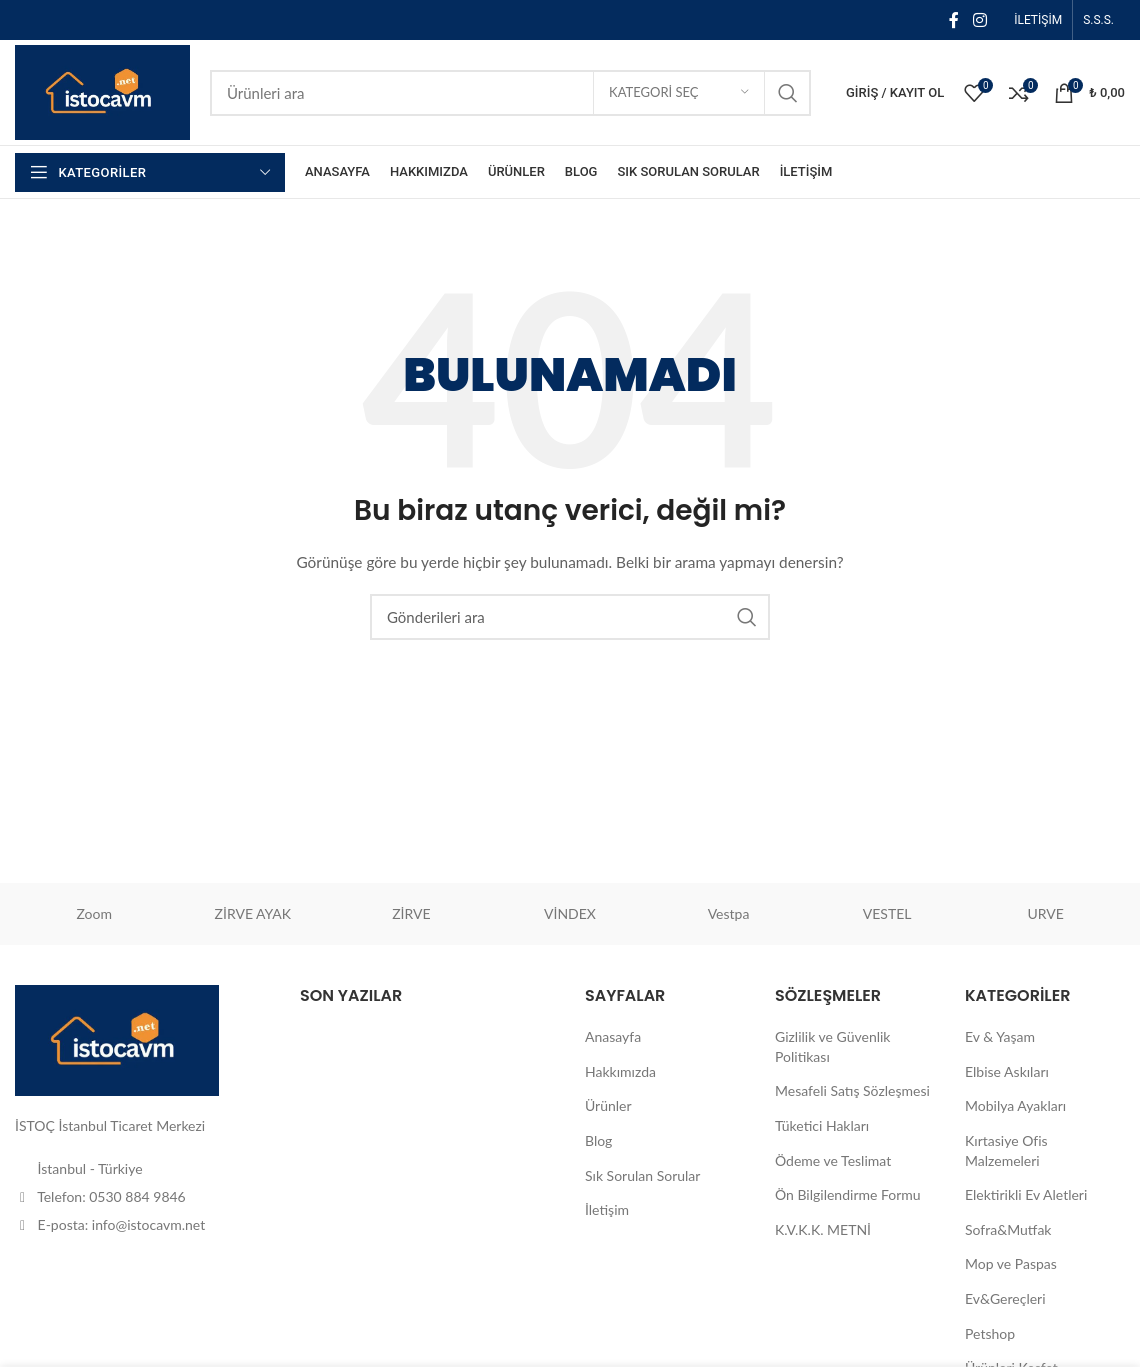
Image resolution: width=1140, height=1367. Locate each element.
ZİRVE (411, 913)
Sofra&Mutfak (1008, 1229)
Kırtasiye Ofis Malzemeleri (1006, 1150)
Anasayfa (613, 1036)
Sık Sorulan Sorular (642, 1175)
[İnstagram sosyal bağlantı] (979, 20)
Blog (598, 1140)
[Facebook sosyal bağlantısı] (954, 20)
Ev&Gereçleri (1005, 1298)
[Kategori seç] (679, 93)
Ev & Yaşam (1000, 1036)
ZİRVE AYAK (253, 913)
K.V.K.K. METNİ (823, 1229)
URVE (1045, 913)
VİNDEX (570, 913)
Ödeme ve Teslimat (833, 1160)
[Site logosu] (102, 90)
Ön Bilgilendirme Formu (848, 1194)
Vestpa (729, 913)
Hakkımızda (620, 1071)
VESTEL (887, 913)
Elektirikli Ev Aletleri (1026, 1194)
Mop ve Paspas (1011, 1263)
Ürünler (608, 1105)
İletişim (607, 1209)
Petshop (990, 1333)
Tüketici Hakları (822, 1125)
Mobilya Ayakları (1015, 1105)
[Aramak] (510, 93)
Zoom (94, 913)
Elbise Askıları (1007, 1071)
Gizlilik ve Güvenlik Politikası (832, 1046)
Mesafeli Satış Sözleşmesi (852, 1090)
